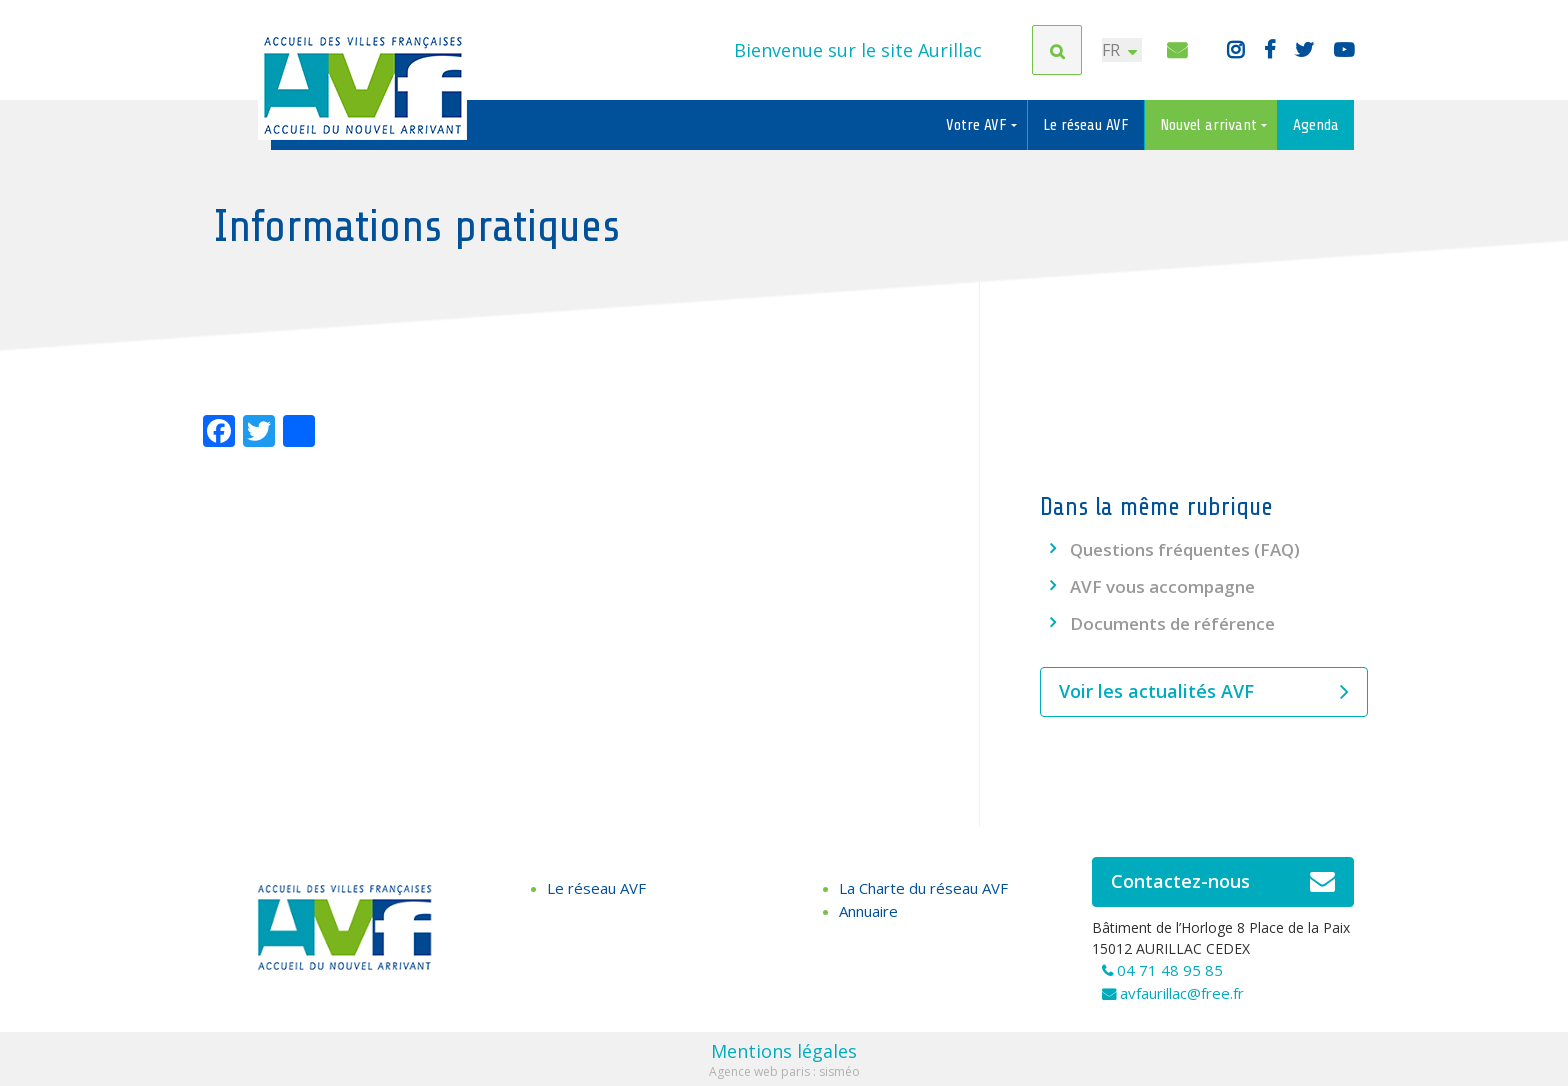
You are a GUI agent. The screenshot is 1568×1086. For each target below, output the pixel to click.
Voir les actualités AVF (1204, 692)
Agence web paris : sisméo (784, 1071)
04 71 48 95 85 (1170, 970)
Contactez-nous (1223, 882)
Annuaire (868, 911)
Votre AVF (978, 125)
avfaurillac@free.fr (1182, 993)
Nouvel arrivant (1210, 125)
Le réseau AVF (1086, 125)
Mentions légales (784, 1051)
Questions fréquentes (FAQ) (1185, 549)
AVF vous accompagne (1162, 586)
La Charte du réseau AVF (923, 888)
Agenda (1316, 125)
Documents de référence (1172, 623)
